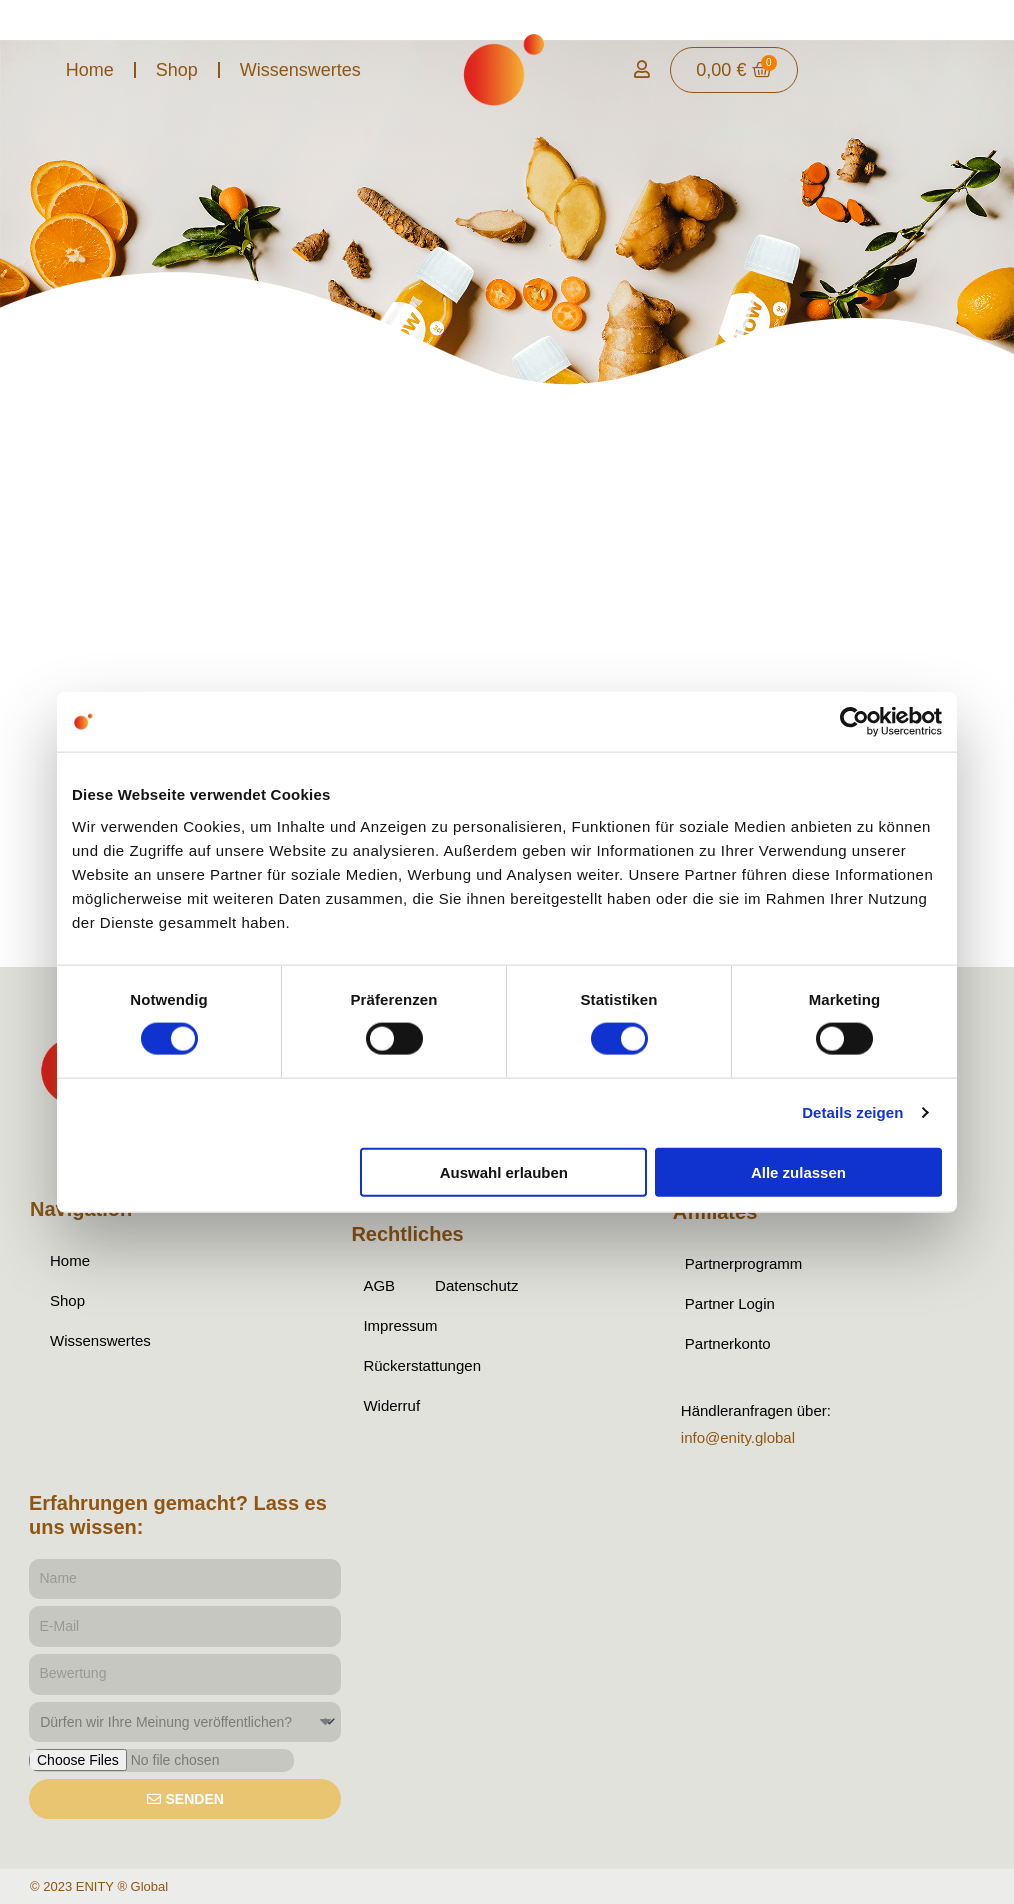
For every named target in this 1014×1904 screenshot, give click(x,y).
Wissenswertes (300, 70)
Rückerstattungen (422, 1365)
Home (90, 70)
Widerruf (391, 1405)
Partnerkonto (728, 1343)
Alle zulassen (798, 1171)
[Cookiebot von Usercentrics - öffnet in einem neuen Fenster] (854, 722)
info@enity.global (738, 1437)
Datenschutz (476, 1285)
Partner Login (730, 1303)
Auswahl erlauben (504, 1171)
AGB (379, 1285)
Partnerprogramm (744, 1263)
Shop (177, 70)
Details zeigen (852, 1112)
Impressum (400, 1325)
